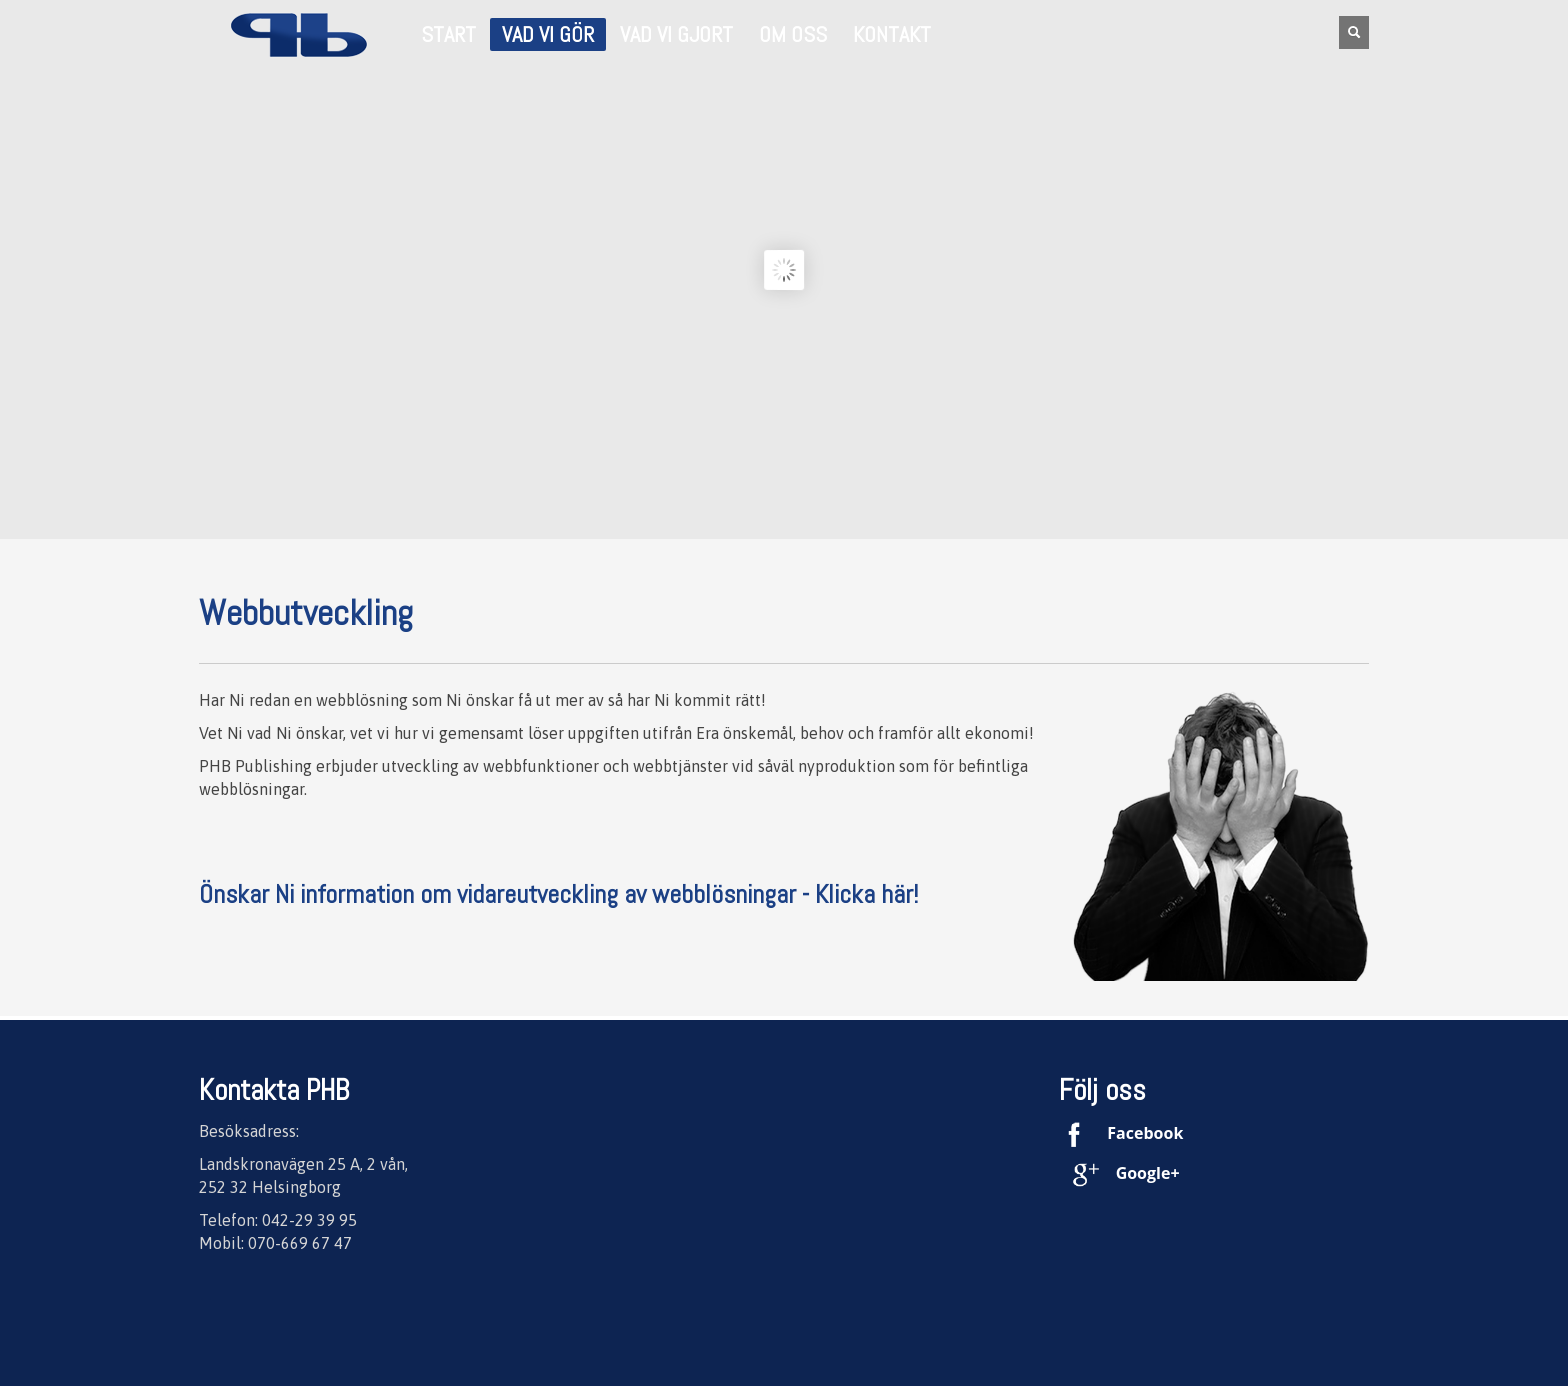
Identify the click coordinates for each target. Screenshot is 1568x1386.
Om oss (787, 35)
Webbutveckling (306, 613)
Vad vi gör (542, 36)
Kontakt (886, 35)
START (448, 35)
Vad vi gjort (676, 35)
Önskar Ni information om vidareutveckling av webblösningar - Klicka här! (558, 894)
